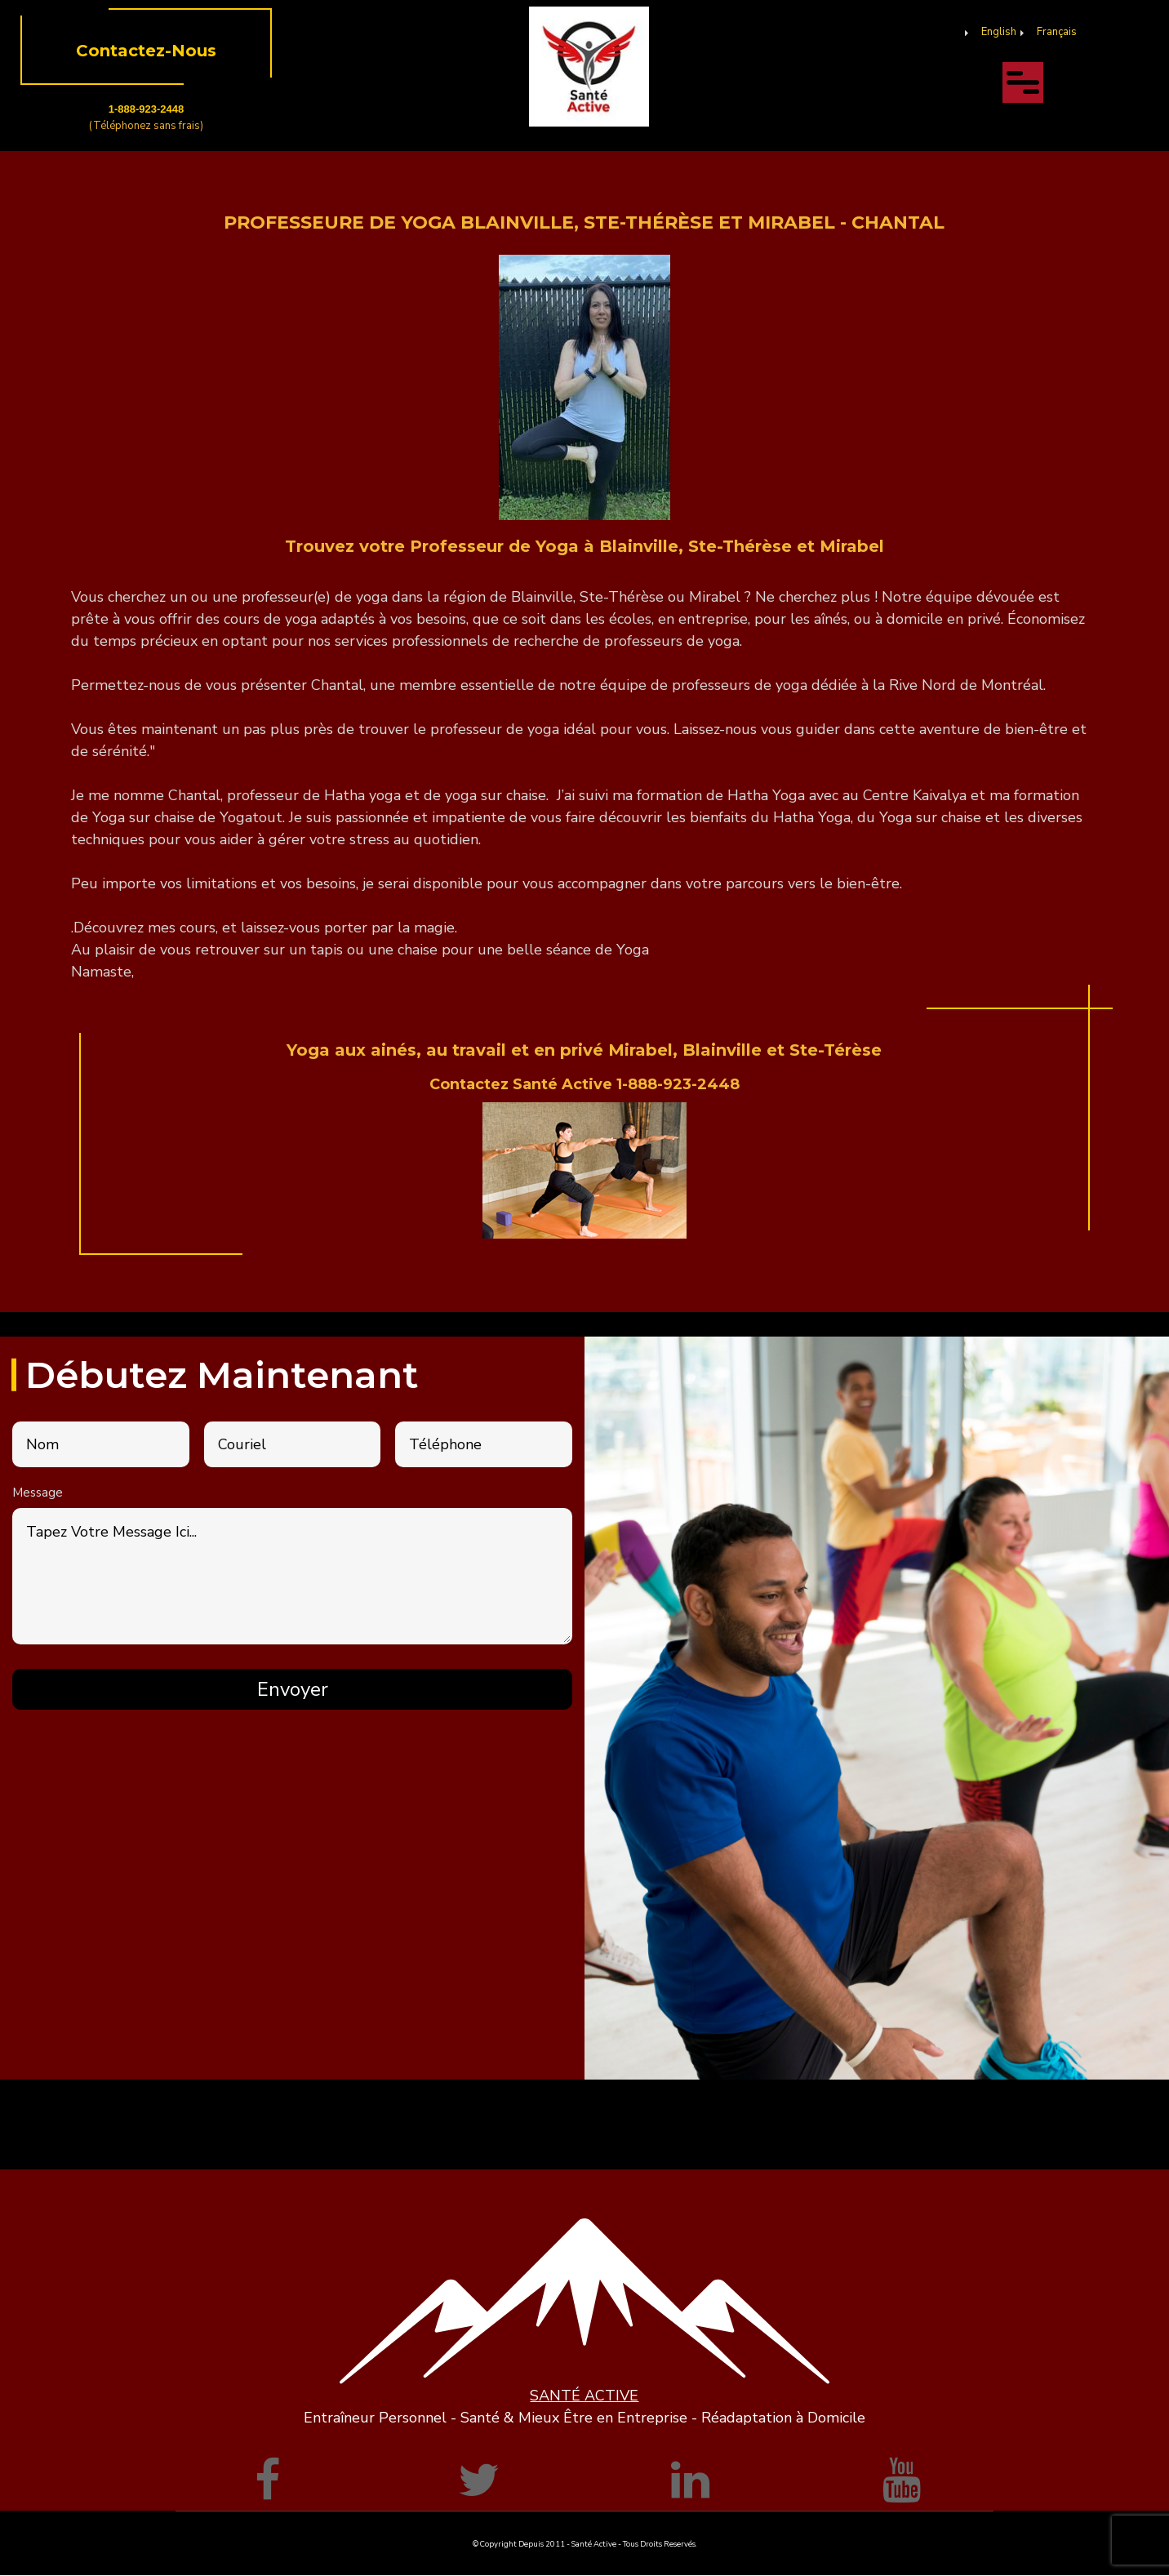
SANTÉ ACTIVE (584, 2395)
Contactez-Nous (146, 50)
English (998, 31)
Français (1057, 31)
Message (37, 1492)
